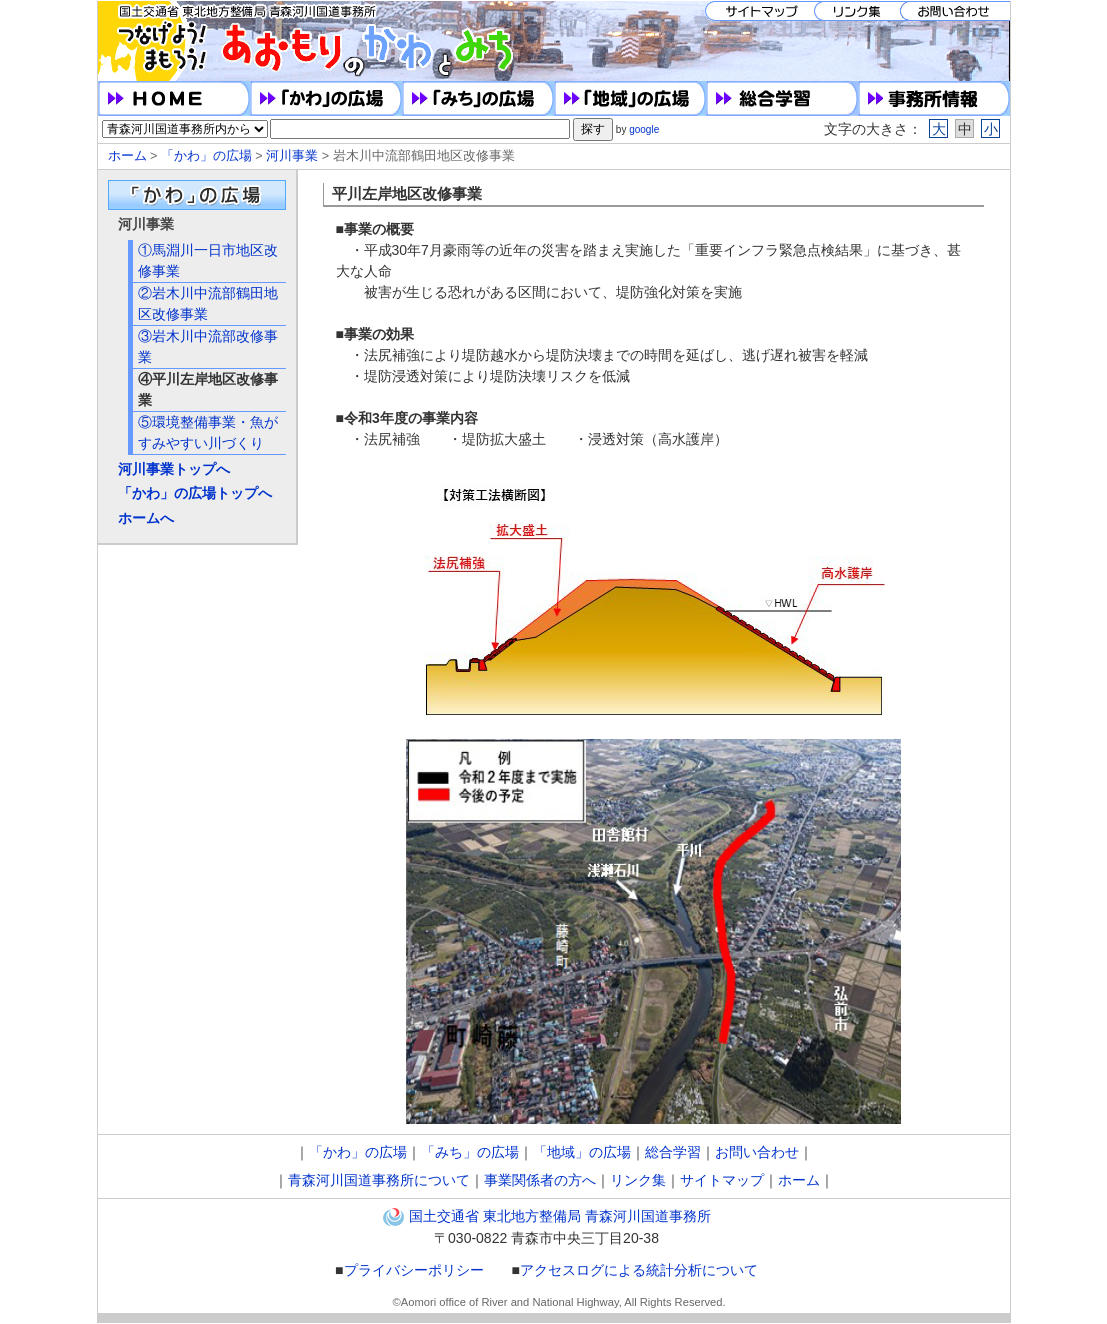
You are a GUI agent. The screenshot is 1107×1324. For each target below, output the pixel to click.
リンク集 (638, 1180)
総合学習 (673, 1152)
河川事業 (292, 156)
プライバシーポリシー (414, 1270)
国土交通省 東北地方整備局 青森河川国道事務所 (560, 1216)
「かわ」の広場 (206, 156)
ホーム (127, 156)
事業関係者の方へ (540, 1180)
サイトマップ (722, 1180)
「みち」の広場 (470, 1152)
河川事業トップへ (174, 469)
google (644, 129)
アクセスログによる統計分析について (639, 1270)
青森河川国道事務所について (379, 1180)
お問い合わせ (757, 1152)
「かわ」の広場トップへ (195, 493)
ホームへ (146, 518)
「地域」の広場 (582, 1152)
